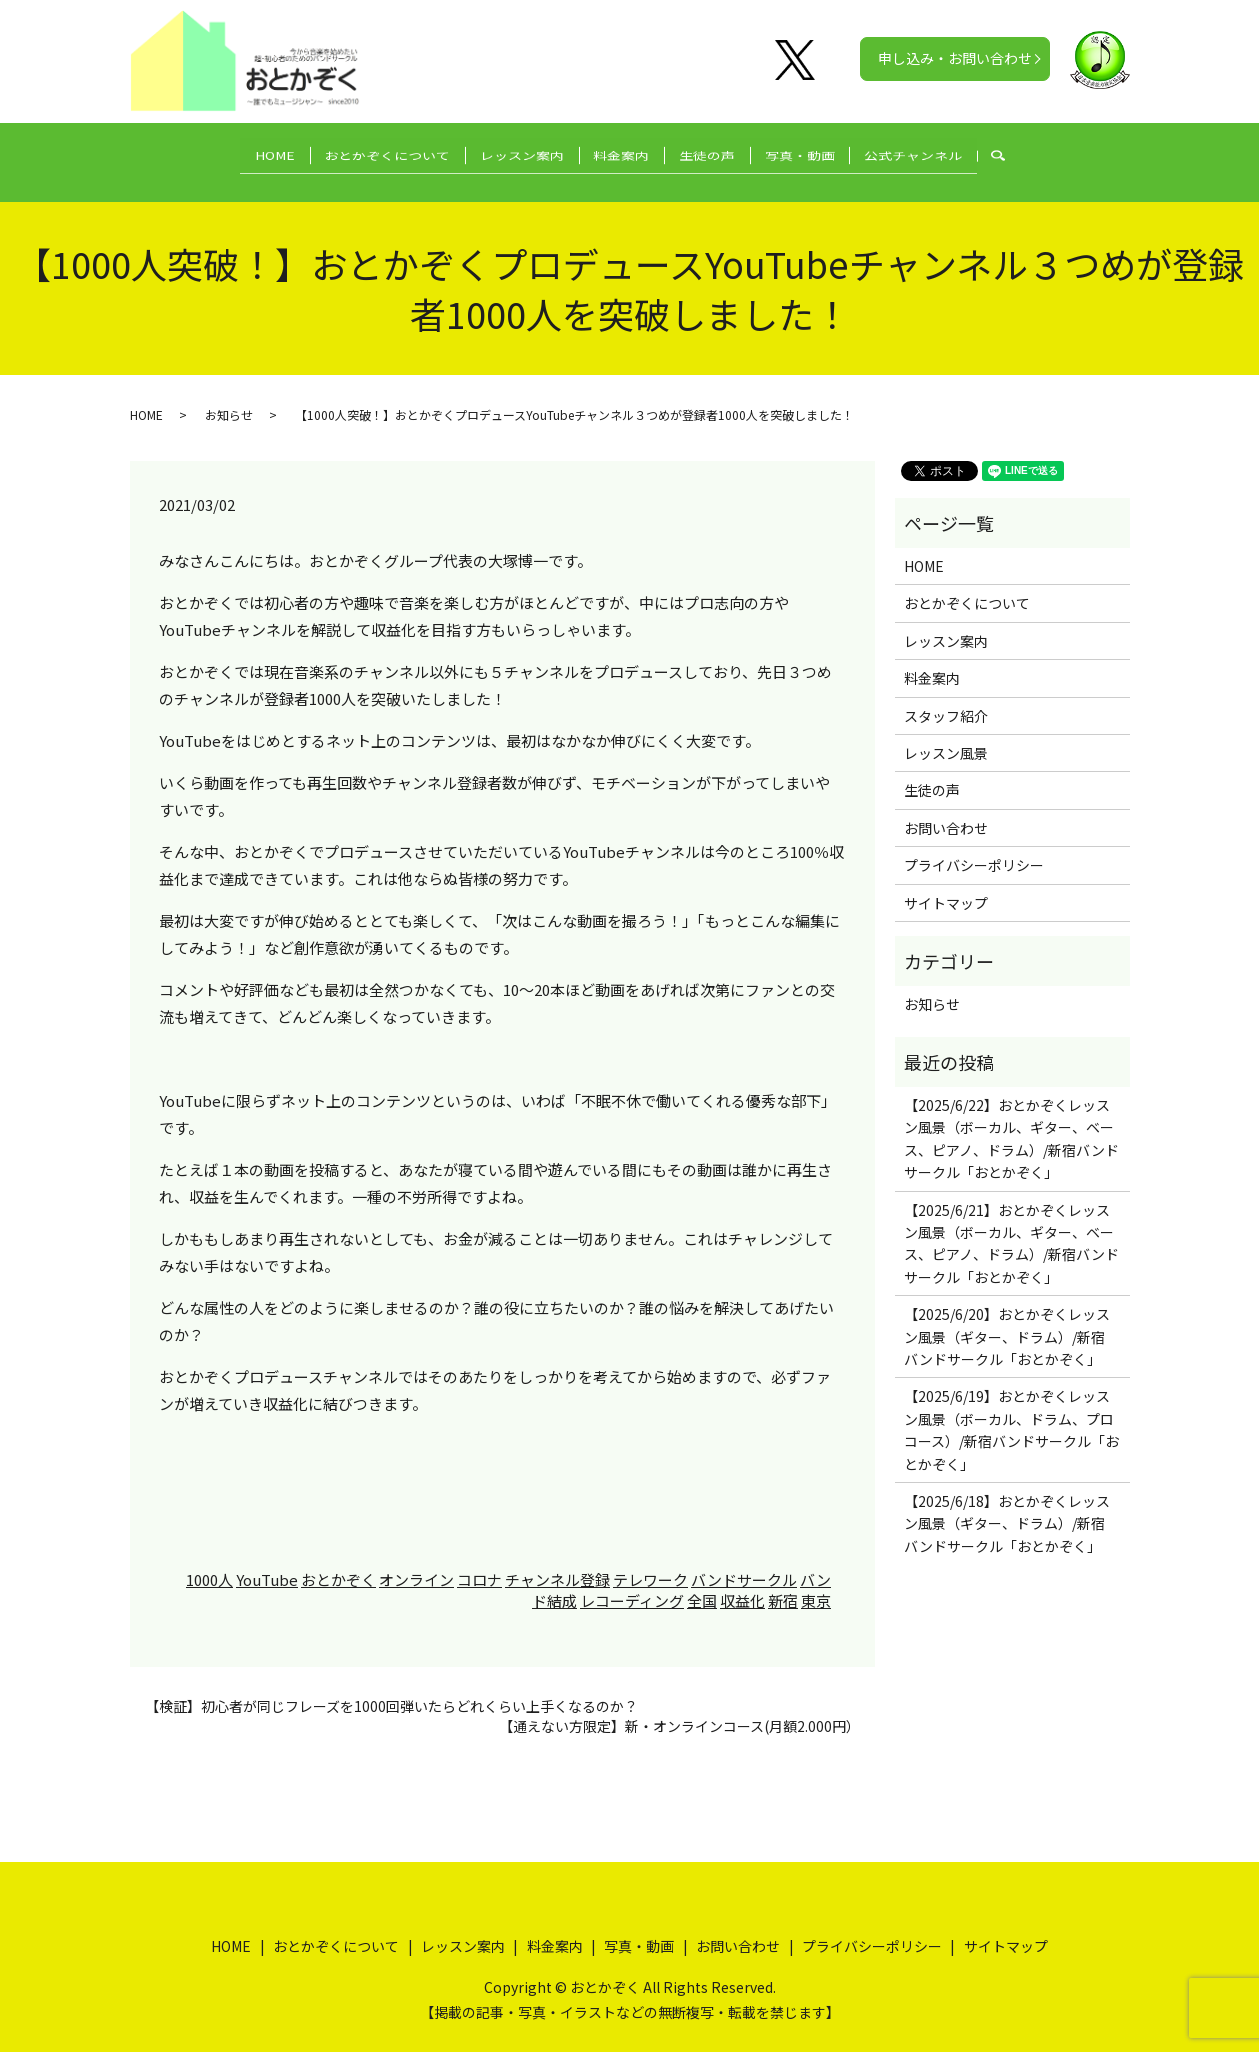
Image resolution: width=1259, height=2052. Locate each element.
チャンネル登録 (557, 1561)
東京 (816, 1582)
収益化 (742, 1582)
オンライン (416, 1561)
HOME (238, 152)
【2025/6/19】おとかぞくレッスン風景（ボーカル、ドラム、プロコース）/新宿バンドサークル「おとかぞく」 (1011, 1412)
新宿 (783, 1582)
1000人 (209, 1561)
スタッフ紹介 (946, 698)
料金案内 (622, 152)
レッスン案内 (510, 152)
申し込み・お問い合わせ (955, 58)
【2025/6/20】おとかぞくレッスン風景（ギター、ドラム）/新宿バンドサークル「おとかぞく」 (1007, 1319)
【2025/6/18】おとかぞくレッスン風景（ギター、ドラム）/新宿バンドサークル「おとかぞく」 (1007, 1505)
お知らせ (229, 396)
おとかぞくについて (363, 152)
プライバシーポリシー (974, 847)
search (1052, 153)
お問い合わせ (946, 810)
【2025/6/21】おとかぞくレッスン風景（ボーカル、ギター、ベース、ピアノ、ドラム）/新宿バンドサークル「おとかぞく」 (1011, 1225)
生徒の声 (720, 152)
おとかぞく (338, 1561)
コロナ (479, 1561)
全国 (702, 1582)
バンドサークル (744, 1561)
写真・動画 (825, 152)
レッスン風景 (946, 735)
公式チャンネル (951, 152)
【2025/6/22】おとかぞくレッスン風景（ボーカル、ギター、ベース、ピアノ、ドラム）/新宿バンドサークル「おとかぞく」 (1011, 1120)
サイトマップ (946, 885)
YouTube (267, 1561)
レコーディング (632, 1582)
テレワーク (650, 1561)
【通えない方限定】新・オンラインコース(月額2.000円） (679, 1708)
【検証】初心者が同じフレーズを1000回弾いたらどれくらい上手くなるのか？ (391, 1688)
